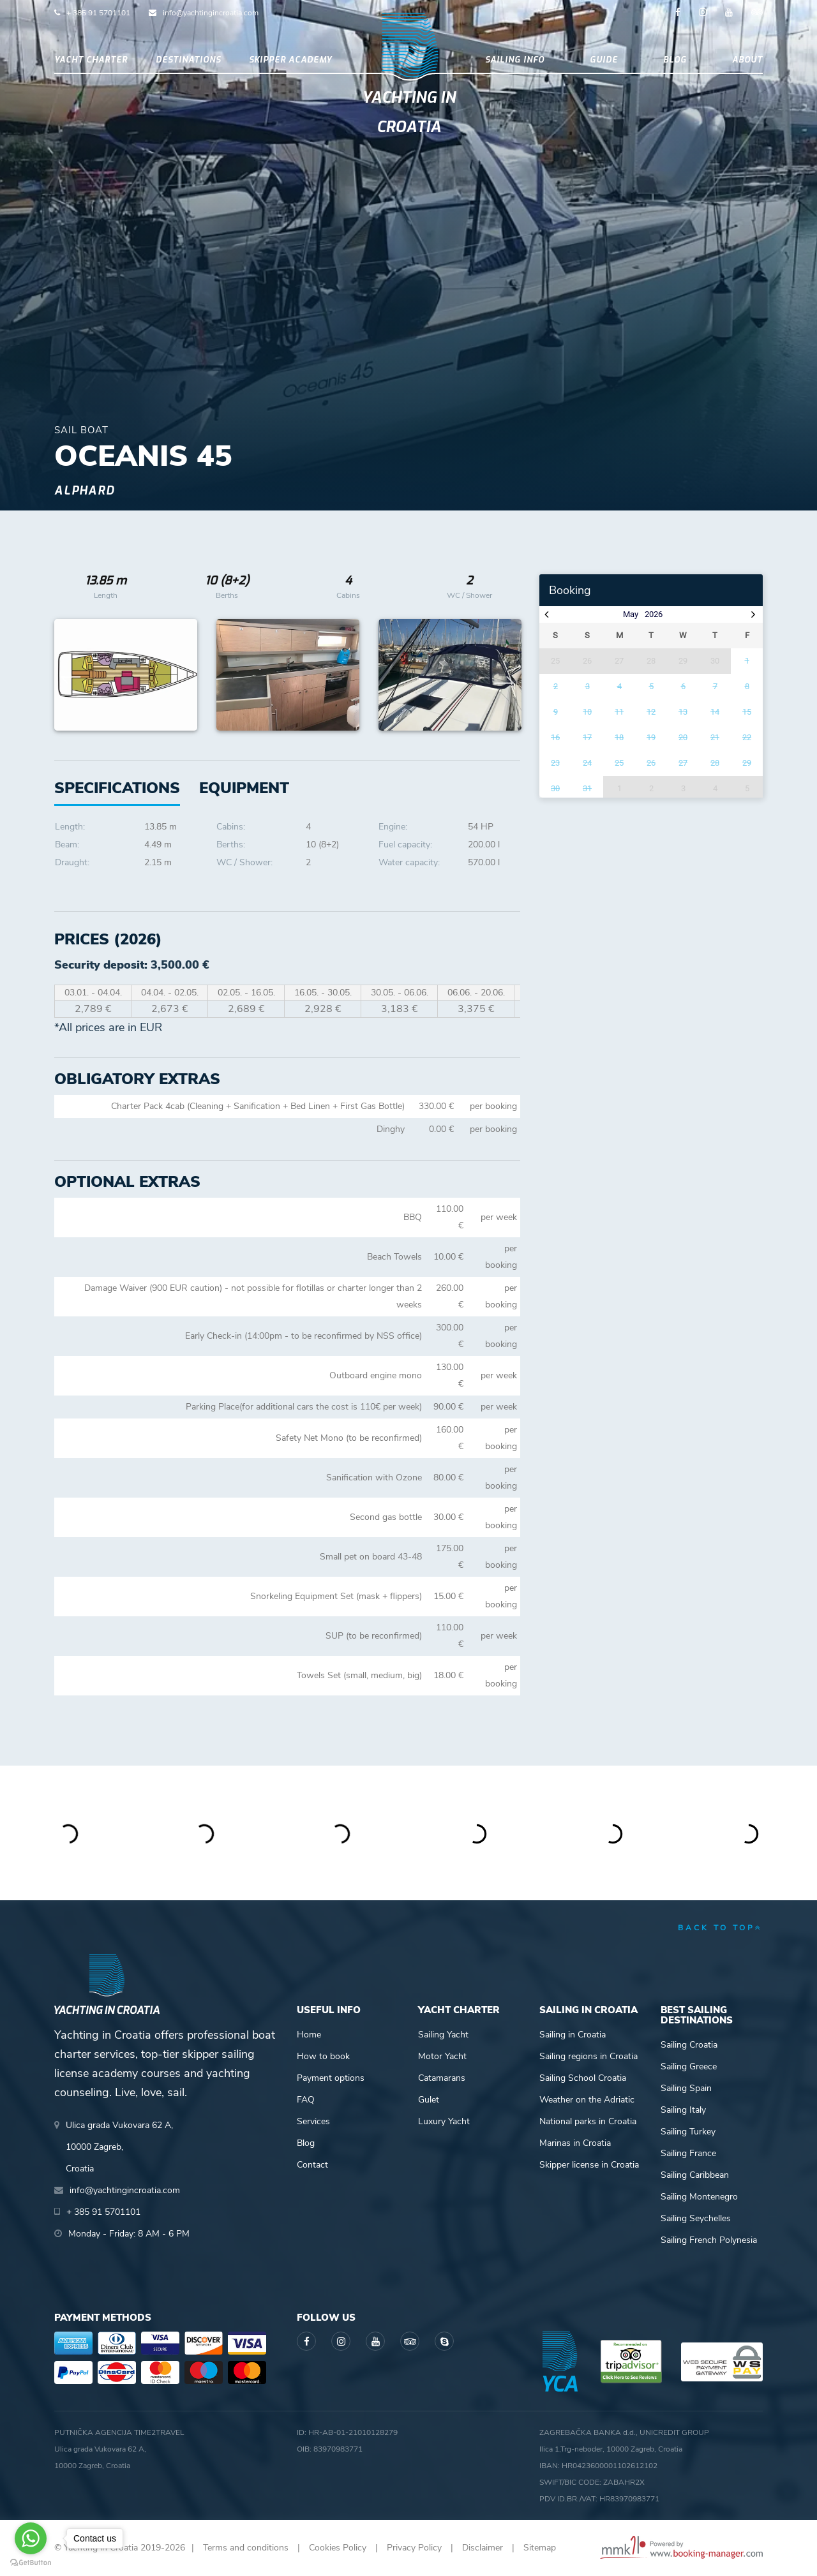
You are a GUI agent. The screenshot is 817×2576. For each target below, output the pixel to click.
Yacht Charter (91, 59)
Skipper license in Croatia (589, 2165)
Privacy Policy (414, 2548)
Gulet (428, 2100)
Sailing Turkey (688, 2132)
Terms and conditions (246, 2548)
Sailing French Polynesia (709, 2240)
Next (504, 675)
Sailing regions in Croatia (588, 2056)
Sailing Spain (686, 2088)
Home (309, 2035)
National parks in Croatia (587, 2121)
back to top (720, 1928)
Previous (71, 675)
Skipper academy (290, 59)
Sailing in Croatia (572, 2035)
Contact (312, 2165)
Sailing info (514, 59)
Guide (604, 59)
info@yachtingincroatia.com (211, 13)
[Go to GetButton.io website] (30, 2563)
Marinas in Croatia (575, 2143)
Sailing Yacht (443, 2035)
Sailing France (688, 2153)
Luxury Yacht (444, 2121)
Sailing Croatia (689, 2045)
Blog (675, 59)
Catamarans (441, 2078)
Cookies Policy (337, 2548)
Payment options (330, 2078)
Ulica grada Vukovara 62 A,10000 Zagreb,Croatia (119, 2147)
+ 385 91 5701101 (98, 13)
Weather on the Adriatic (586, 2100)
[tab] (244, 788)
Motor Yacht (442, 2056)
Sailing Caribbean (695, 2175)
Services (313, 2121)
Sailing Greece (689, 2066)
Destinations (188, 59)
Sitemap (539, 2548)
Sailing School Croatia (582, 2078)
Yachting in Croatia (409, 112)
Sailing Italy (683, 2110)
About (747, 59)
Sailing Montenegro (699, 2197)
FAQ (306, 2100)
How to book (323, 2056)
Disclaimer (482, 2548)
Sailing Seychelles (696, 2218)
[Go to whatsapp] (31, 2538)
